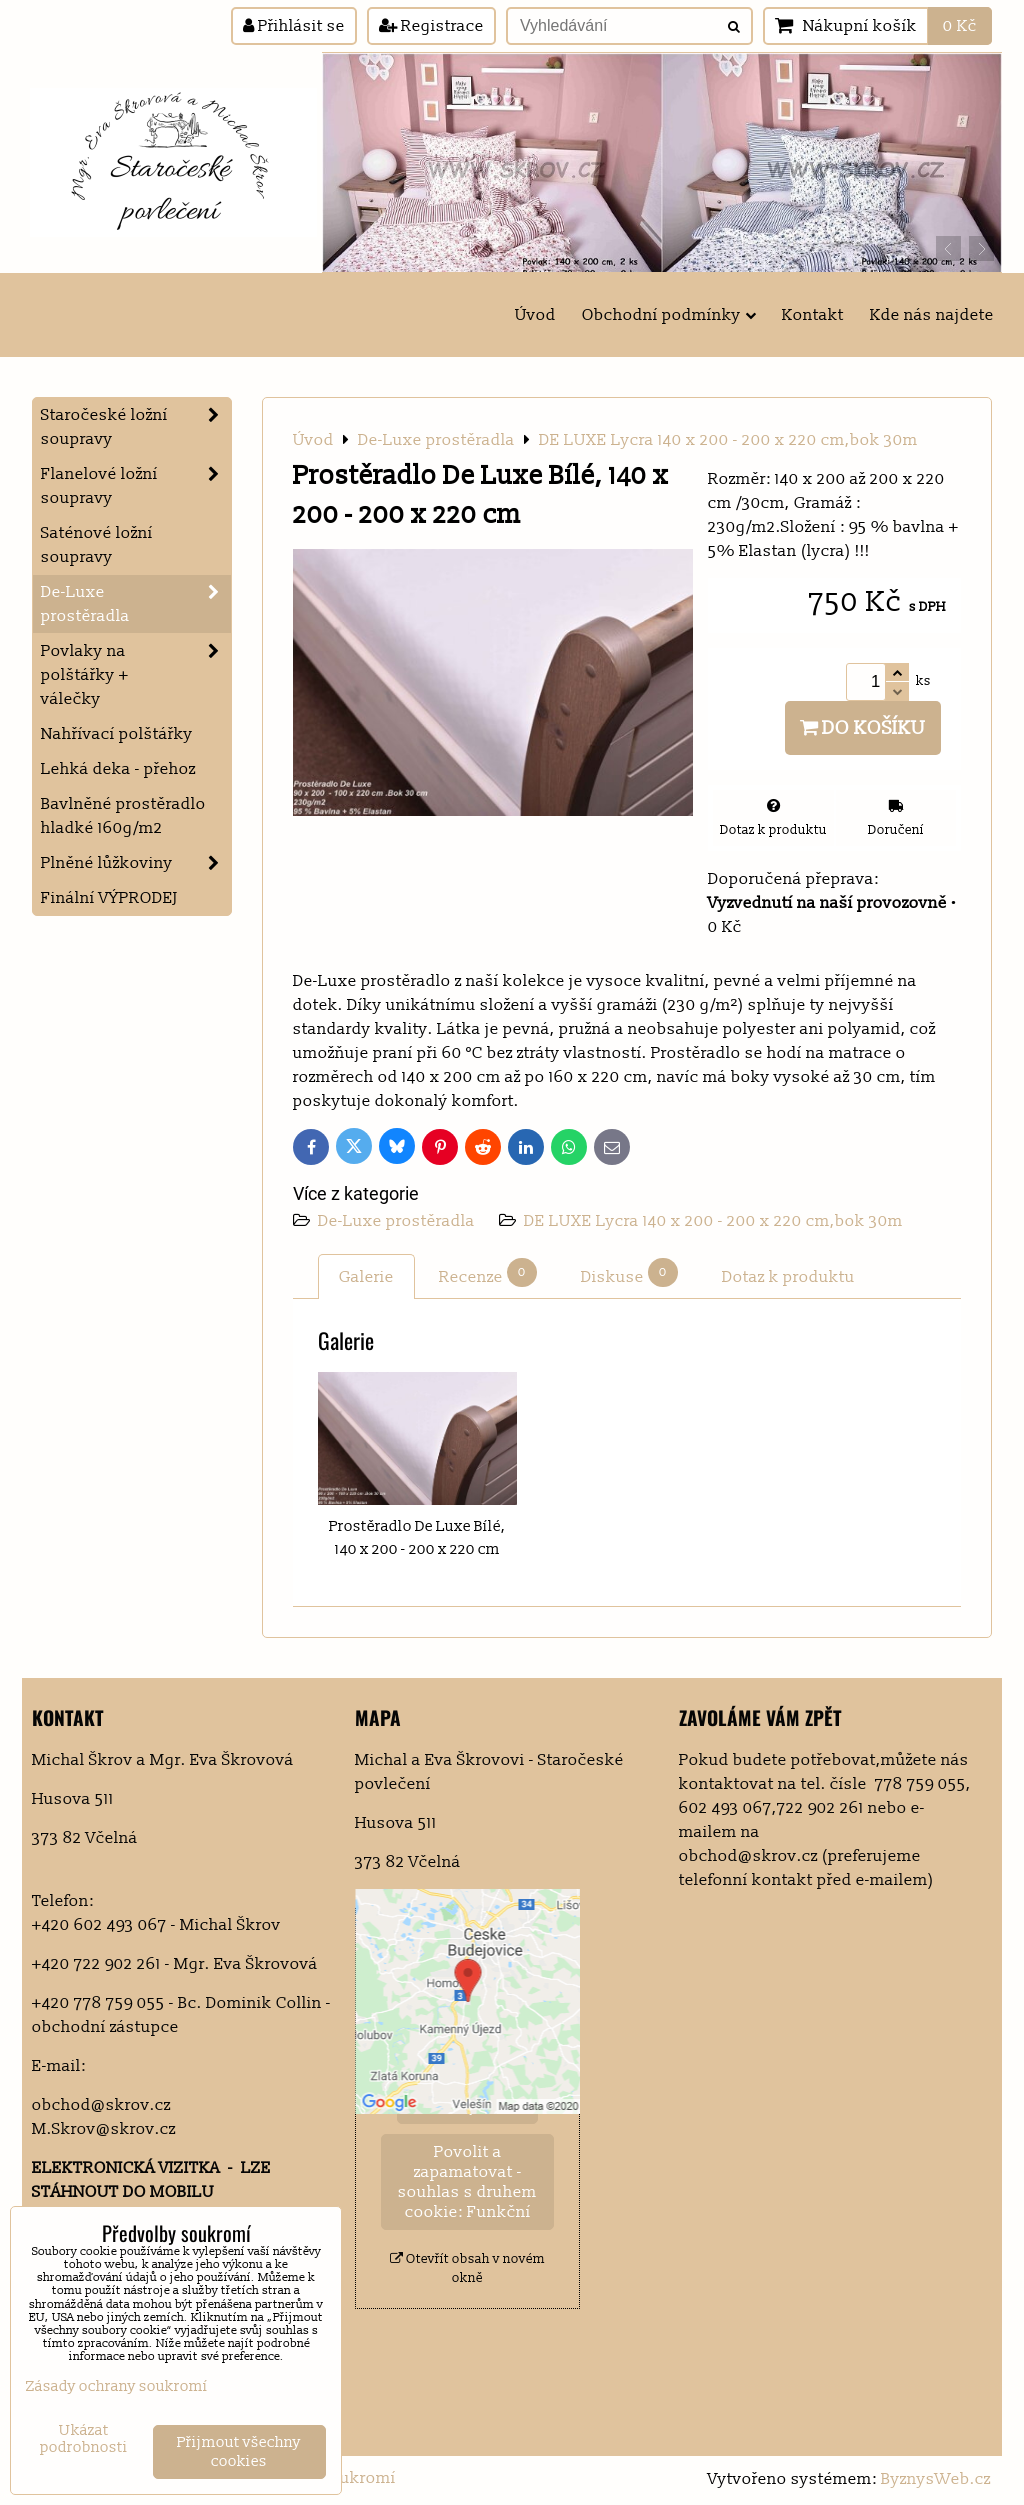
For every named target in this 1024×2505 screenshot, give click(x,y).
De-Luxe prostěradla (398, 1221)
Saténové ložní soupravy (97, 545)
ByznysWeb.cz (936, 2479)
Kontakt (813, 315)
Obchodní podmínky (669, 315)
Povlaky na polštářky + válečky (136, 675)
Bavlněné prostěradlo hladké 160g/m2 (123, 816)
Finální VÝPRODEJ (109, 898)
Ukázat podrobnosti (84, 2439)
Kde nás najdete (932, 315)
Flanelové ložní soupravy (136, 486)
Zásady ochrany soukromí (117, 2386)
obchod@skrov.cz (101, 2105)
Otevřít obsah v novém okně (467, 2268)
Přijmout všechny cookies (239, 2452)
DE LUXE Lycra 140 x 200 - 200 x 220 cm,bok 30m (713, 1221)
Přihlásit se (294, 26)
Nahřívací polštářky (117, 734)
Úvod (535, 315)
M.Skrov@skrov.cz (104, 2129)
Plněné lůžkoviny (136, 863)
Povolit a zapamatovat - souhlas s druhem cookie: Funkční (467, 2182)
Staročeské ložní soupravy (136, 427)
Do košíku (863, 728)
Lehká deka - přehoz (118, 769)
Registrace (431, 26)
